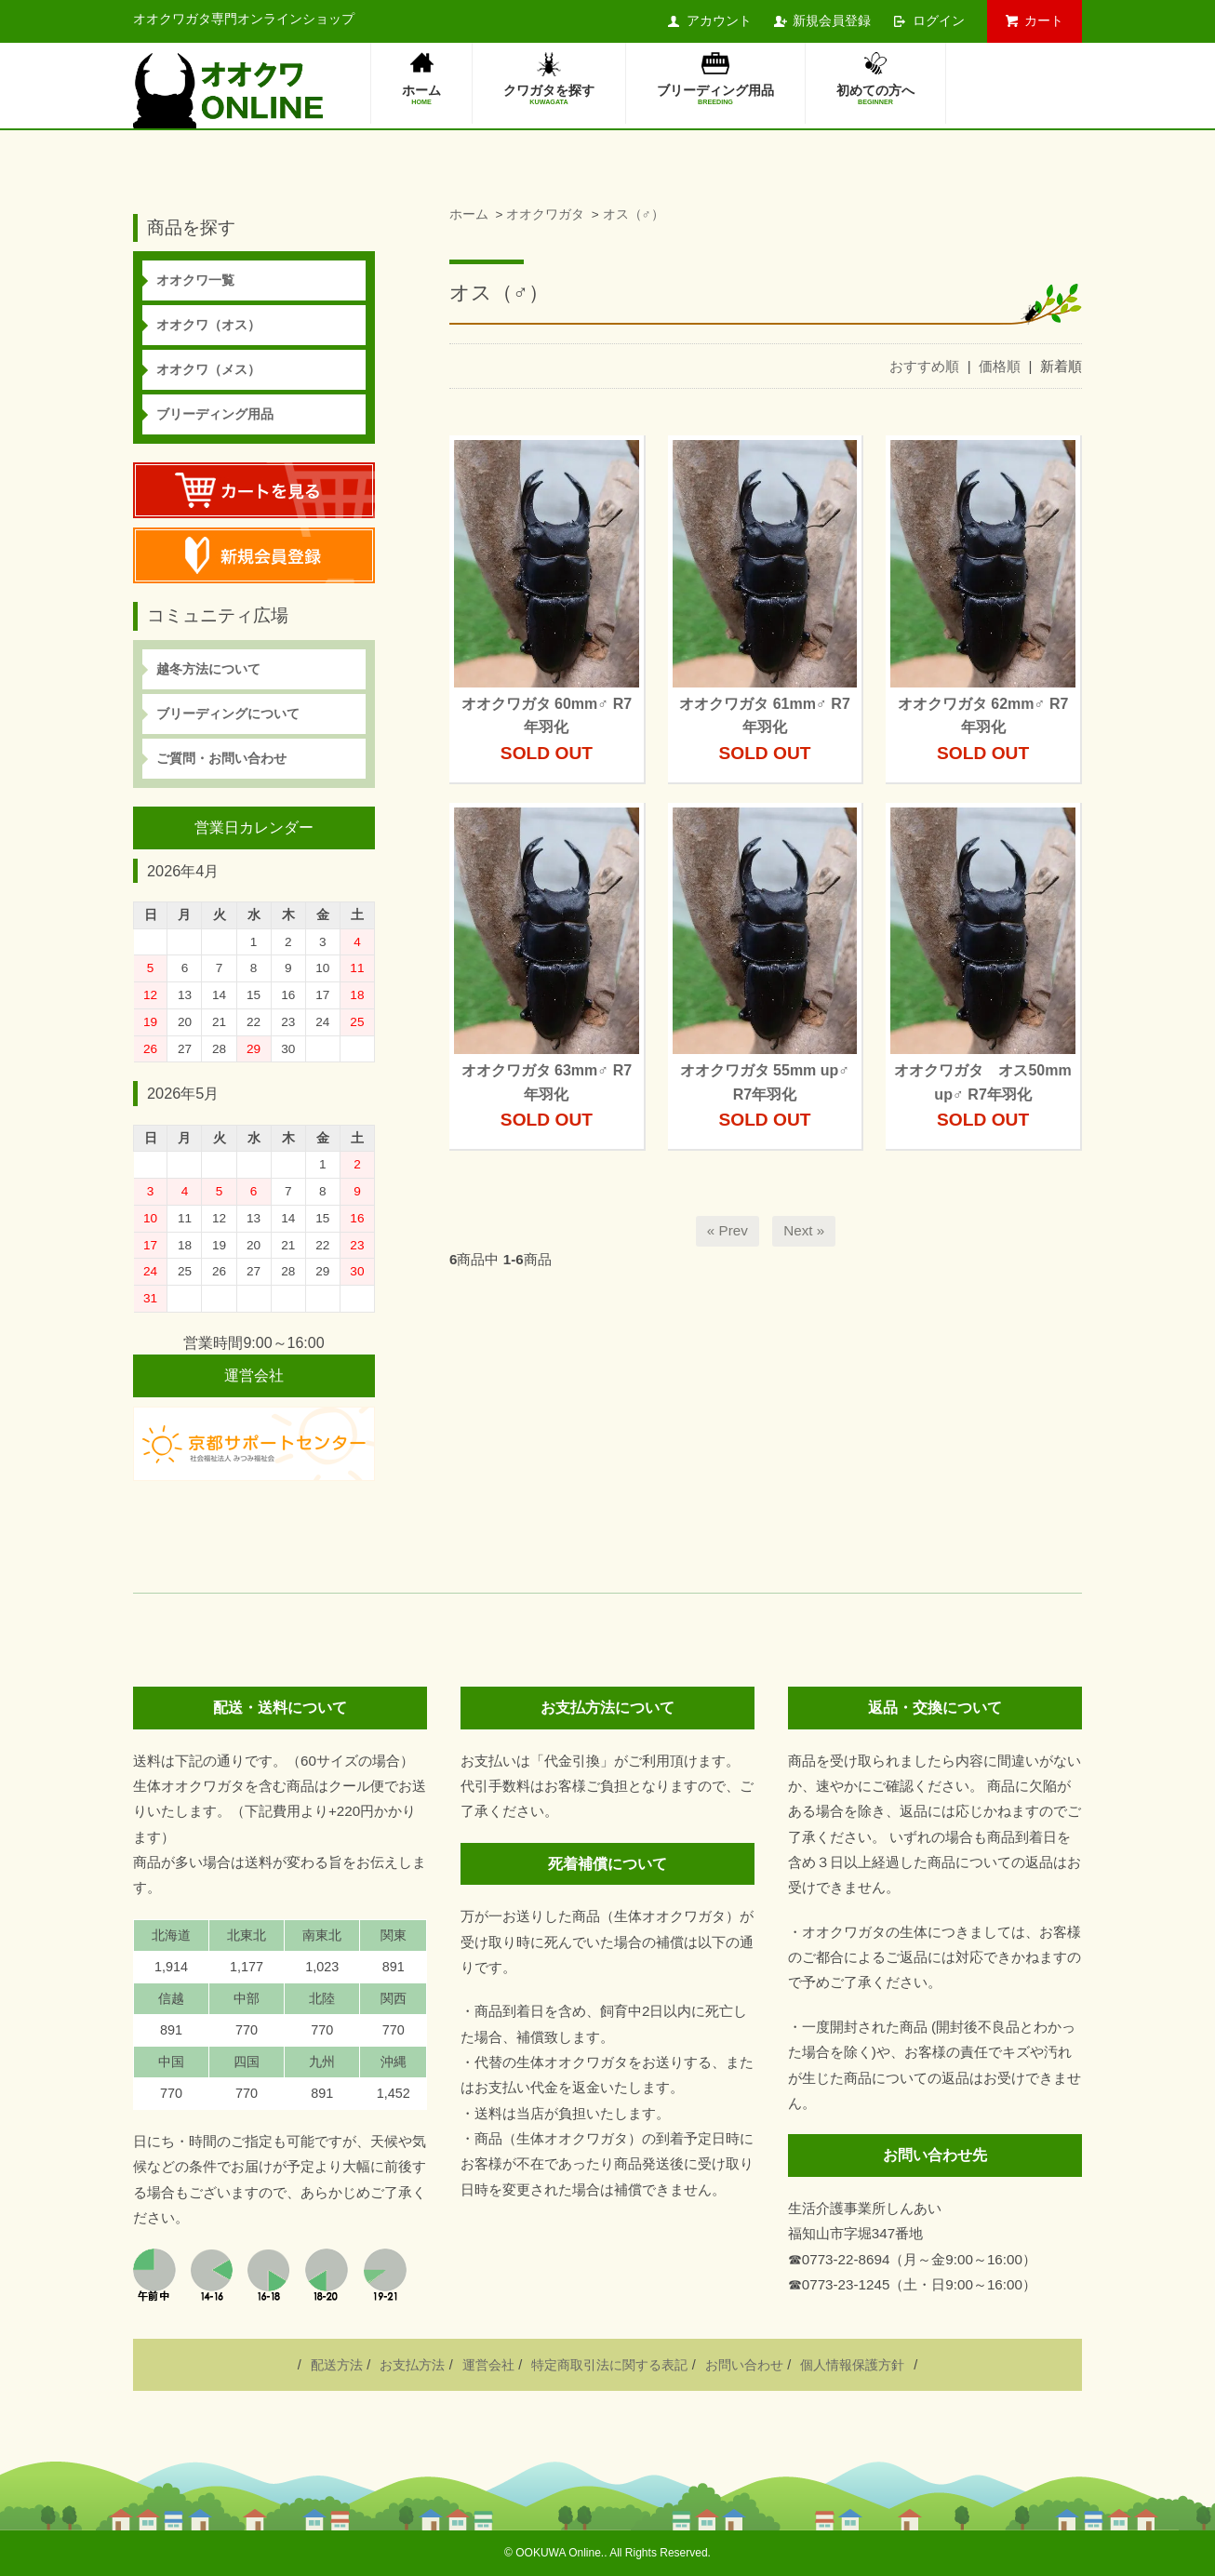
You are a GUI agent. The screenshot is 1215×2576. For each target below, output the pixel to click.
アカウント (719, 21)
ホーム (421, 95)
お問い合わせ (744, 2364)
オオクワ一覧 (195, 280)
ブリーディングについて (228, 713)
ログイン (939, 21)
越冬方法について (208, 668)
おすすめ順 (924, 366)
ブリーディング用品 (715, 95)
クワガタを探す (548, 95)
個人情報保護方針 (852, 2364)
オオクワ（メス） (208, 369)
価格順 (1000, 366)
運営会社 (488, 2364)
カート (1043, 21)
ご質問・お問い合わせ (221, 758)
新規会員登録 (832, 21)
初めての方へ (875, 95)
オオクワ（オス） (208, 324)
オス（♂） (633, 214)
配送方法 (337, 2364)
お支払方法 (412, 2364)
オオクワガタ (545, 214)
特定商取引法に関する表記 (609, 2364)
